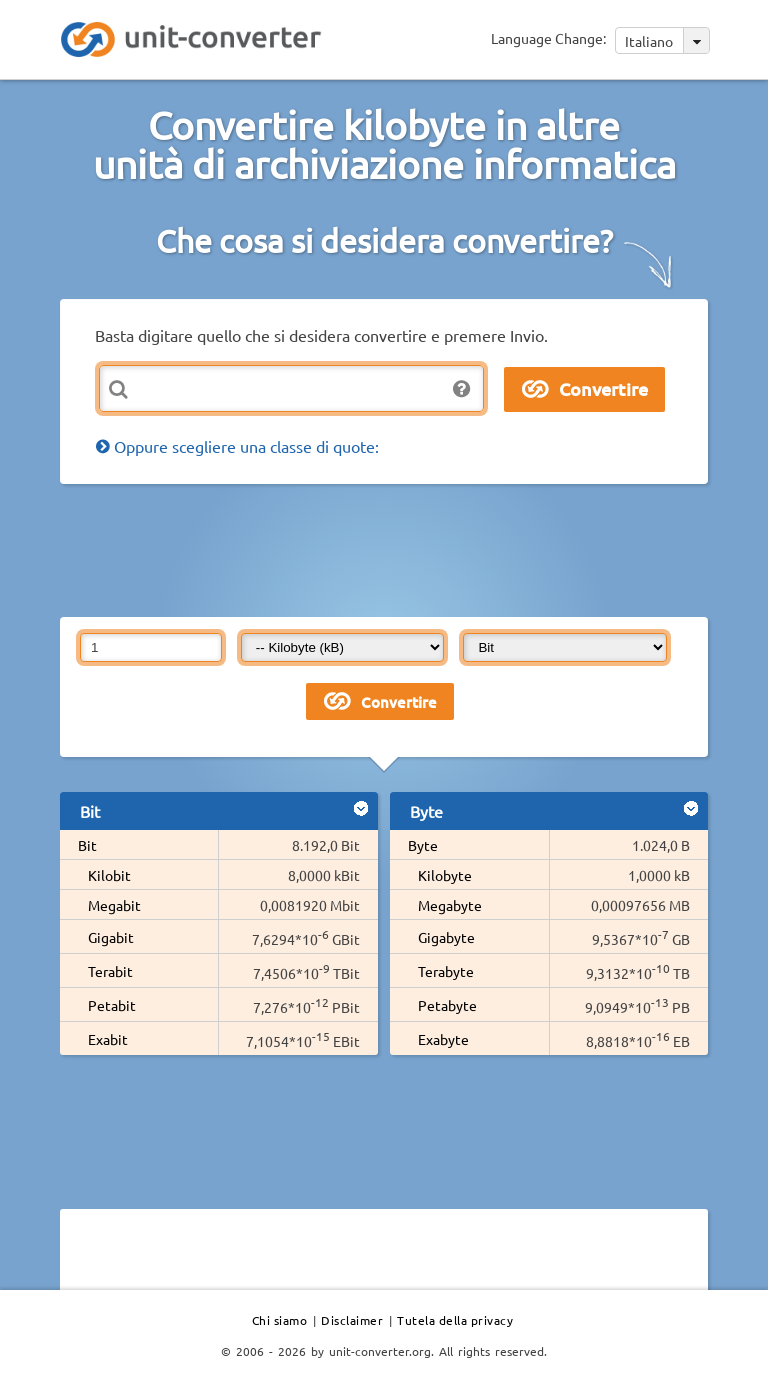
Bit (87, 845)
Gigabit (111, 937)
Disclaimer (352, 1320)
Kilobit (109, 875)
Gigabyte (446, 937)
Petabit (112, 1005)
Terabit (110, 971)
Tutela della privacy (455, 1320)
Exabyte (443, 1039)
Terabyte (446, 971)
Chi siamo (280, 1320)
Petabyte (447, 1005)
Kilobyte (445, 875)
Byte (423, 845)
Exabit (108, 1039)
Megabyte (450, 905)
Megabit (114, 905)
